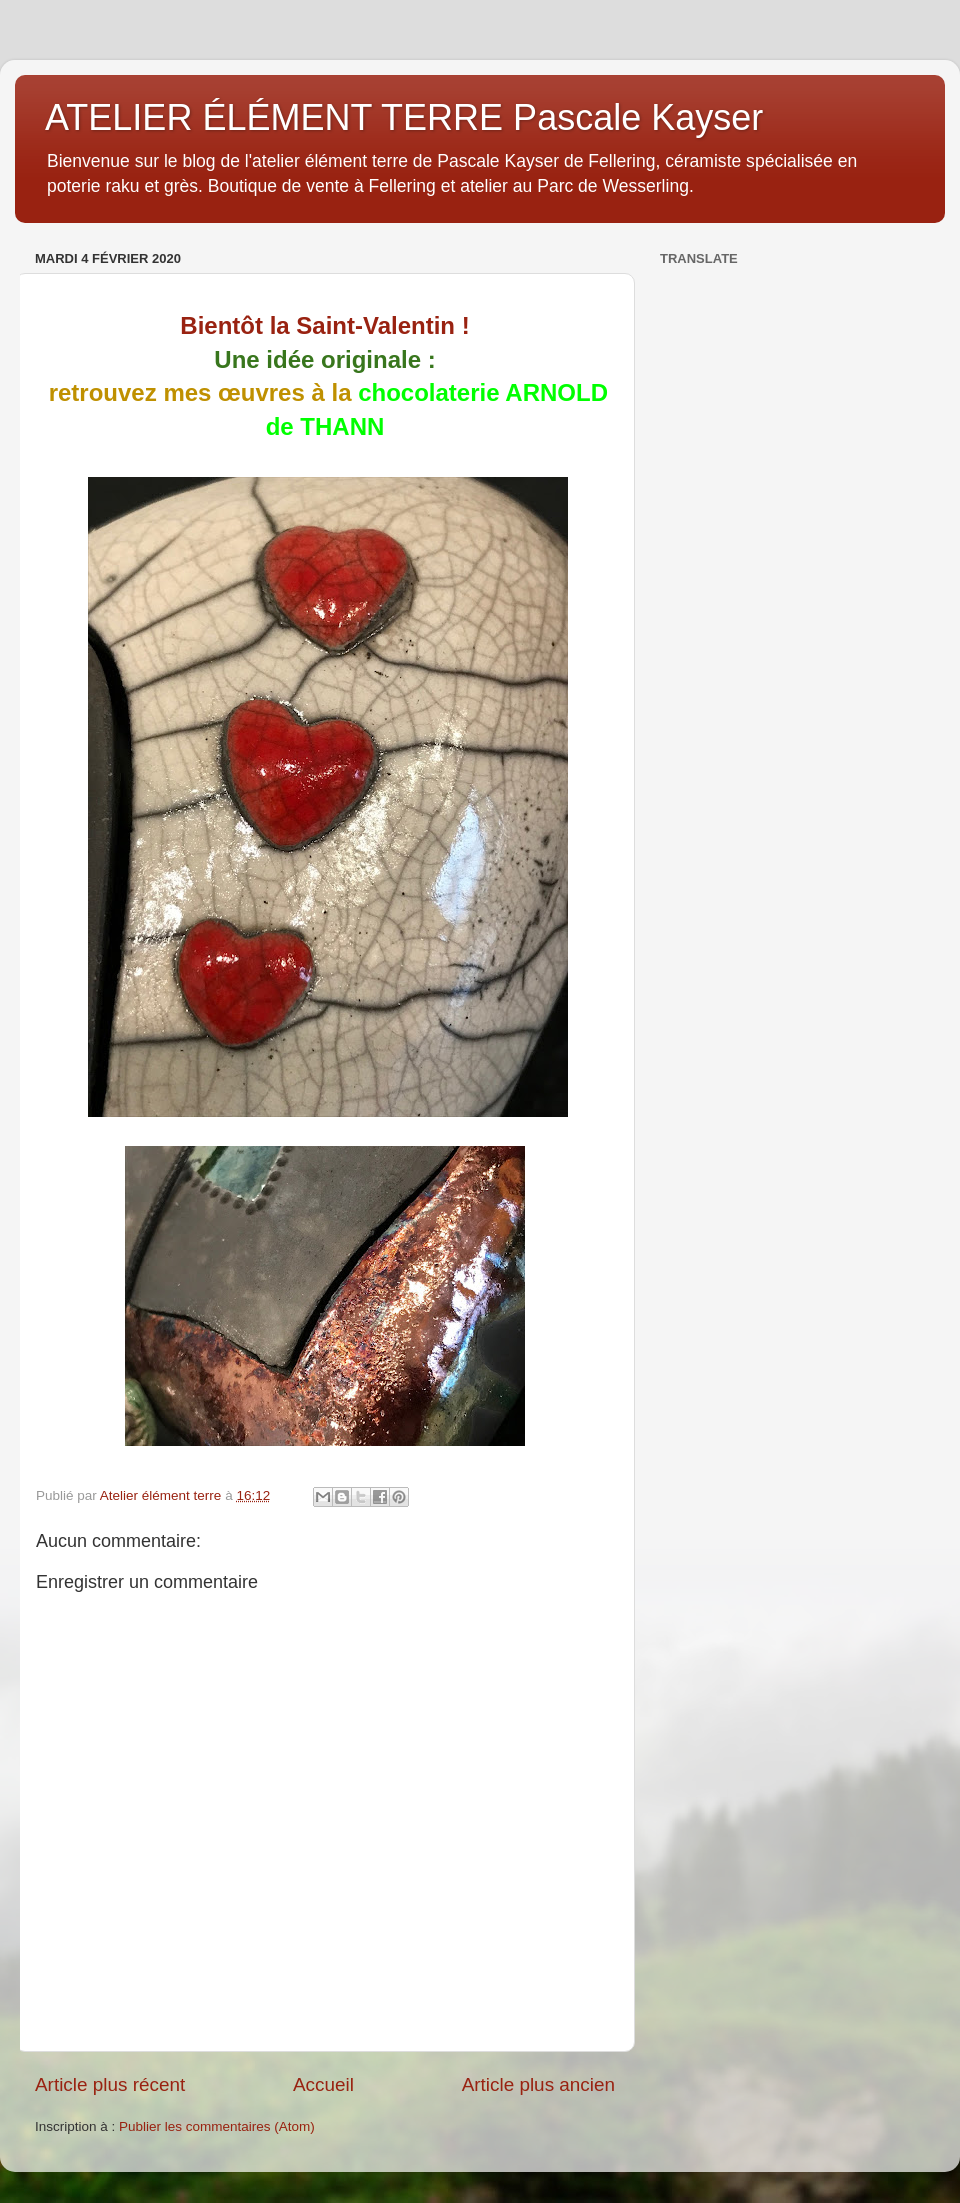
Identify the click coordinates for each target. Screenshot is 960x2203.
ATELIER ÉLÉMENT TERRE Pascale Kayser (404, 117)
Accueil (323, 2084)
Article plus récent (110, 2084)
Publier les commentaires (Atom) (217, 2126)
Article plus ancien (538, 2084)
